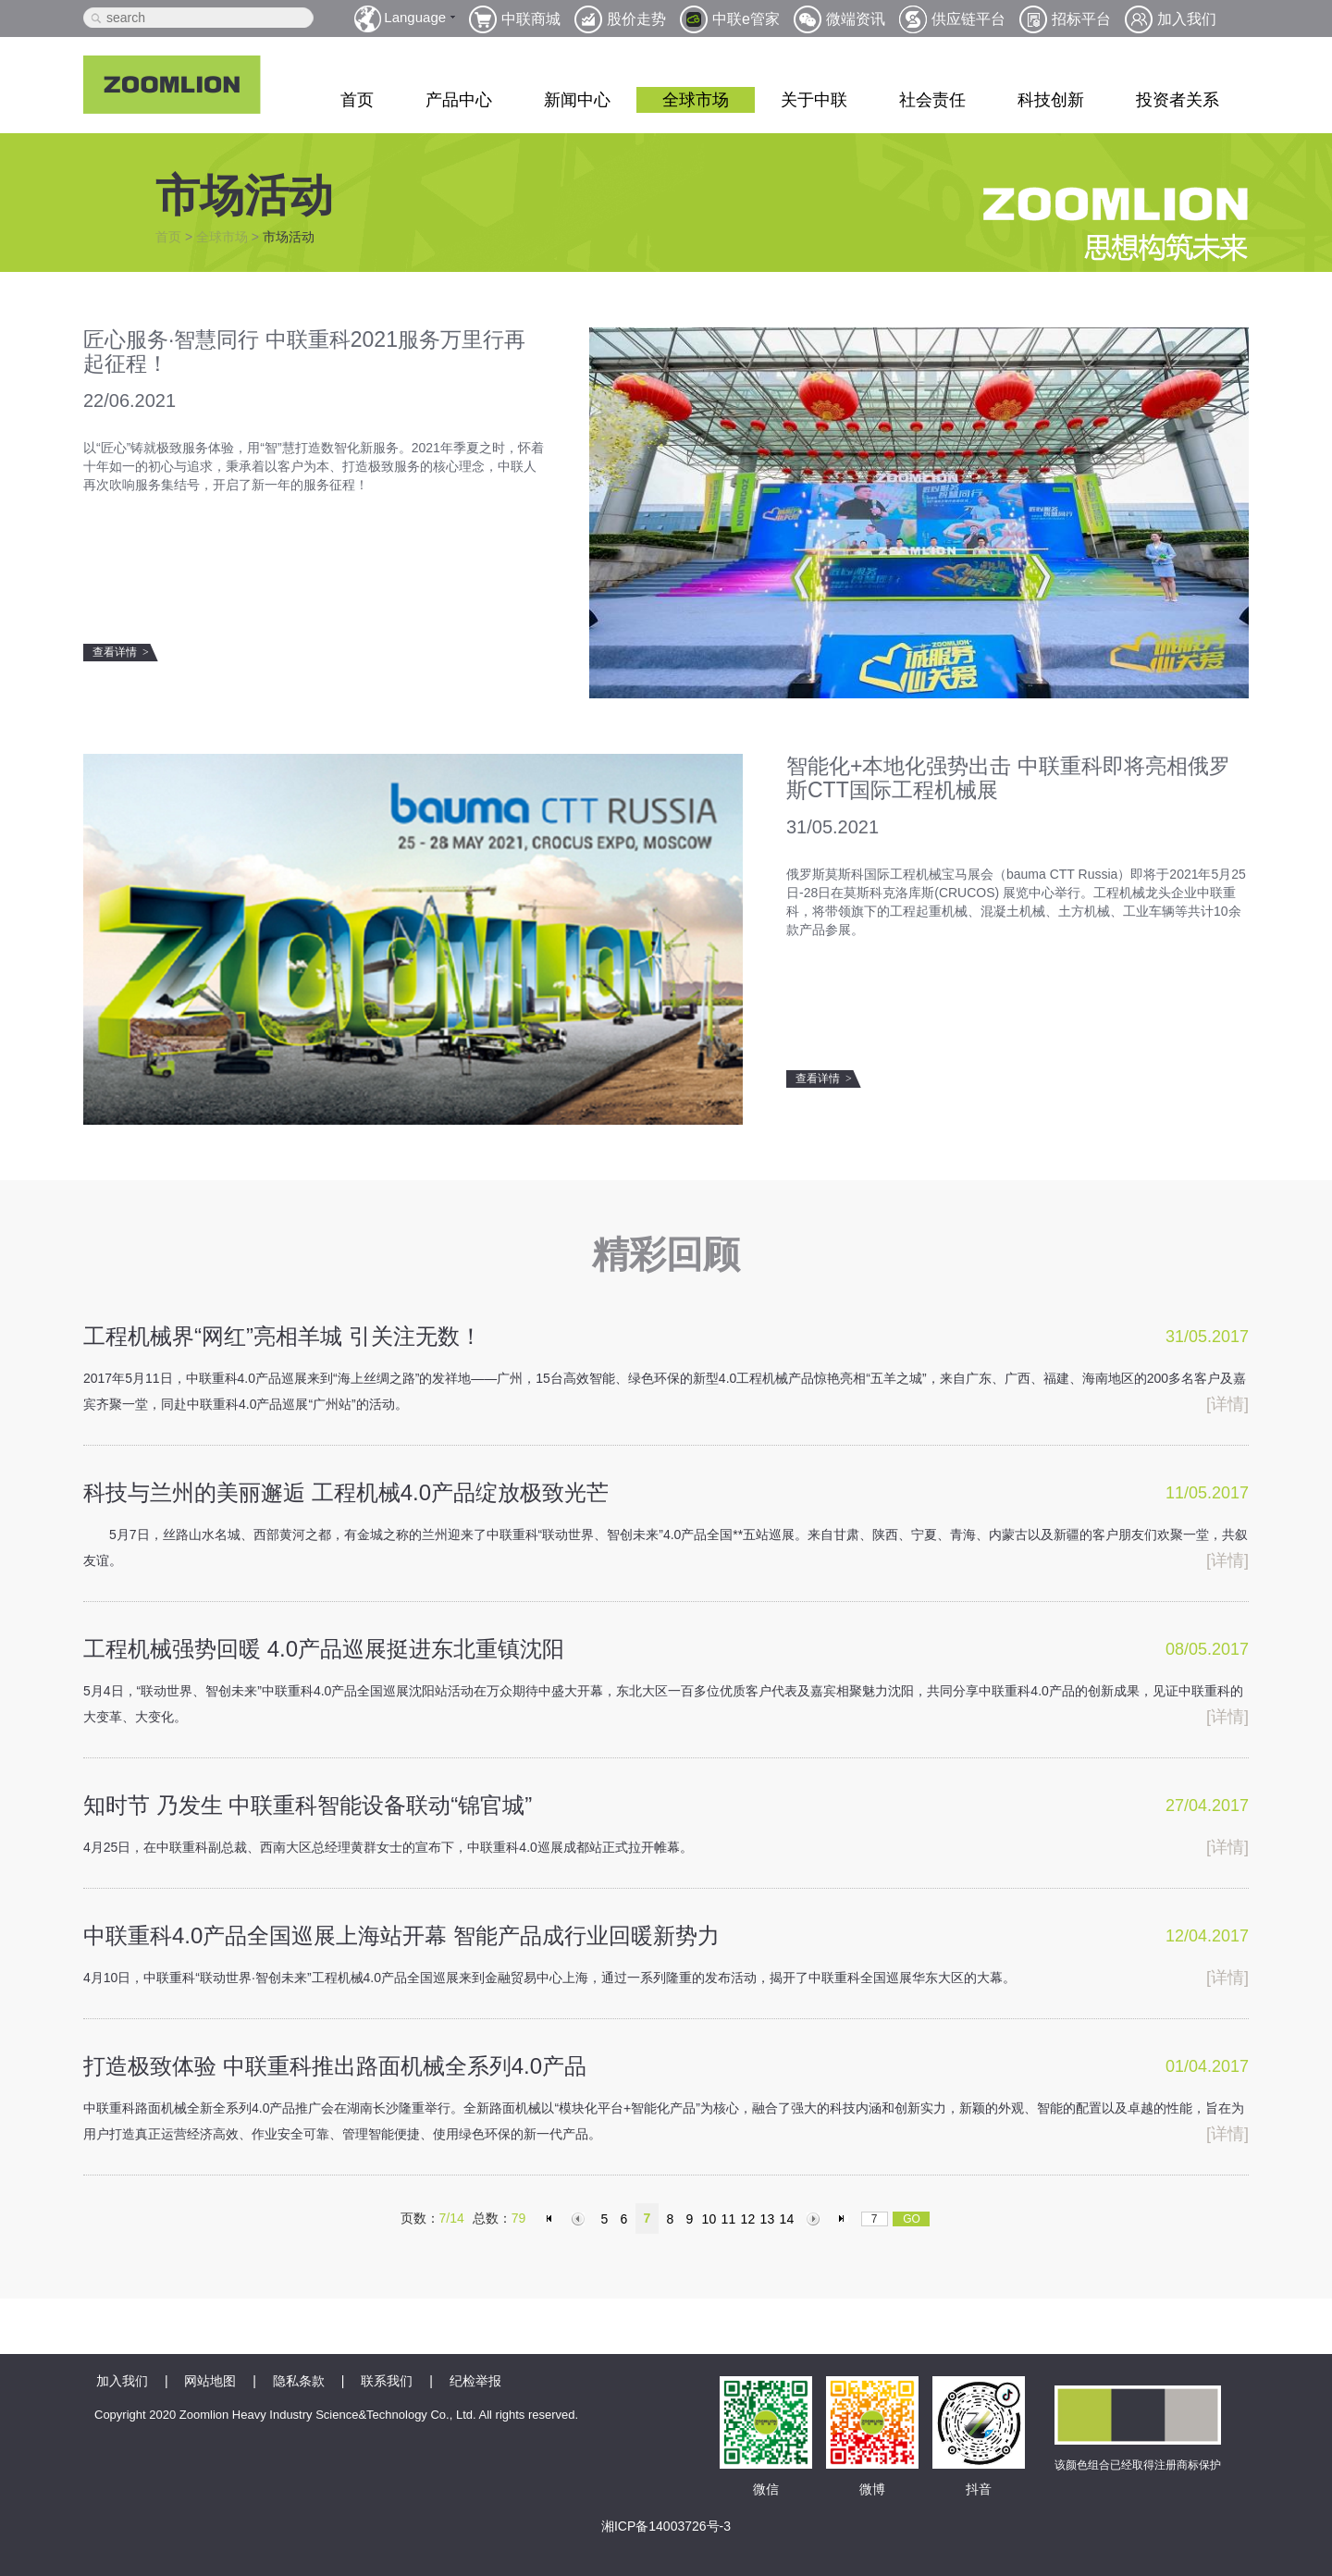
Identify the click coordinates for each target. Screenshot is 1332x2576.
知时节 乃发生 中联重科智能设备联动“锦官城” (307, 1805)
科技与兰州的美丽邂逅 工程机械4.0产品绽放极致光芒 (346, 1492)
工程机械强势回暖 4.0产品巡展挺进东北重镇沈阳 (323, 1648)
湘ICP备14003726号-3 (666, 2526)
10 (709, 2219)
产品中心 (459, 100)
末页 (844, 2219)
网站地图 (210, 2380)
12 (748, 2219)
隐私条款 (299, 2380)
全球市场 (695, 100)
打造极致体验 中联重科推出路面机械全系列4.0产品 (334, 2065)
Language (415, 17)
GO (911, 2218)
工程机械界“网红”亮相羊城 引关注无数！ (282, 1336)
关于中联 (814, 100)
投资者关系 (1177, 100)
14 (787, 2219)
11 (729, 2219)
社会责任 (932, 100)
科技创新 (1051, 100)
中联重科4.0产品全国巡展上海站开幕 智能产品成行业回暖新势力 (401, 1935)
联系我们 (387, 2380)
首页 (357, 100)
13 (767, 2219)
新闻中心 (577, 100)
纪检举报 (475, 2380)
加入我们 (122, 2380)
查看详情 (120, 652)
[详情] (1227, 1404)
